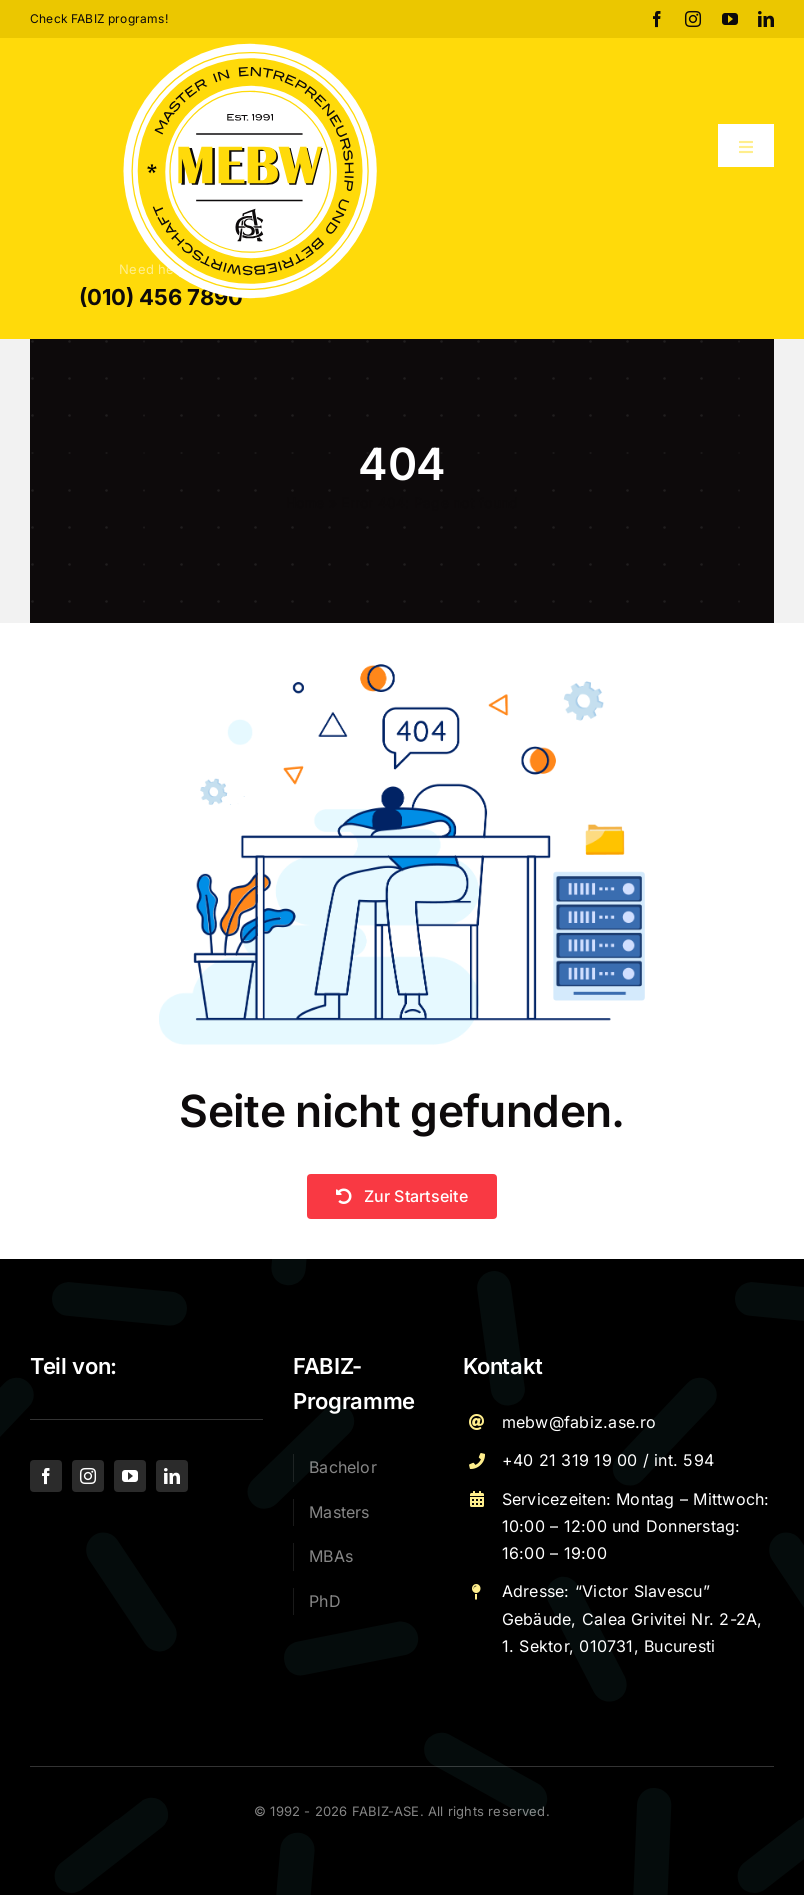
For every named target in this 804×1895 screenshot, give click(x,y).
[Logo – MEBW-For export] (250, 46)
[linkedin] (766, 19)
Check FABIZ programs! (99, 18)
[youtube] (730, 19)
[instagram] (693, 19)
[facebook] (657, 19)
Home (305, 502)
